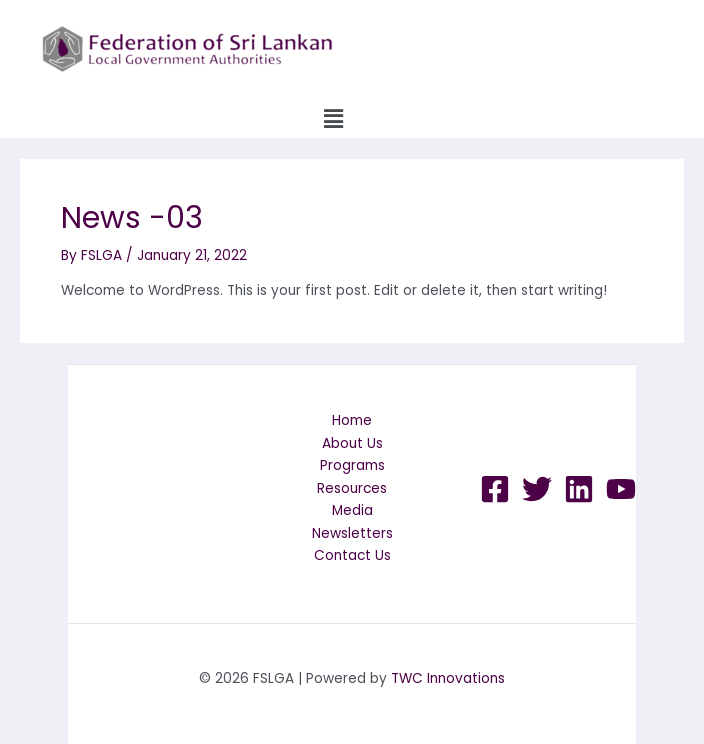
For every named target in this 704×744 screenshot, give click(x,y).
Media (352, 510)
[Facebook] (495, 489)
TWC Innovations (448, 678)
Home (352, 420)
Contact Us (352, 555)
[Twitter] (537, 489)
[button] (333, 119)
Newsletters (352, 533)
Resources (352, 488)
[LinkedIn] (579, 489)
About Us (352, 443)
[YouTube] (621, 489)
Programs (352, 465)
